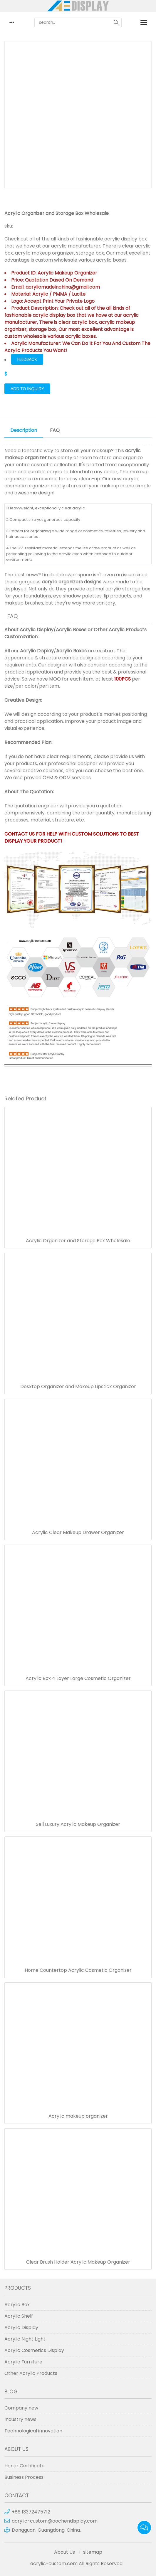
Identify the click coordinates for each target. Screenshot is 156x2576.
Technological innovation (33, 2430)
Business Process (23, 2477)
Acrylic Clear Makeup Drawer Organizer (78, 1533)
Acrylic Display (36, 629)
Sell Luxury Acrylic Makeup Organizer (78, 1824)
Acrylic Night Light (25, 2339)
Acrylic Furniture (23, 2361)
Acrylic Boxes (71, 629)
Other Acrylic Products (120, 629)
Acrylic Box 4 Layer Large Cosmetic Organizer (78, 1678)
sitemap (92, 2552)
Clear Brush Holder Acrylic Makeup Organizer (78, 2262)
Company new (21, 2408)
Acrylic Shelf (18, 2316)
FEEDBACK (27, 359)
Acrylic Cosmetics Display (34, 2350)
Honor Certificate (24, 2465)
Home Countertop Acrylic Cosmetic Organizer (78, 1970)
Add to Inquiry (27, 388)
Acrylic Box (17, 2304)
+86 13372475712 (31, 2511)
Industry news (20, 2419)
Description (23, 430)
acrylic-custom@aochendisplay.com (55, 2521)
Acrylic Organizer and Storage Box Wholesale (78, 1241)
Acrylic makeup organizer (78, 2116)
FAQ (55, 430)
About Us (64, 2552)
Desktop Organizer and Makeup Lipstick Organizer (78, 1387)
